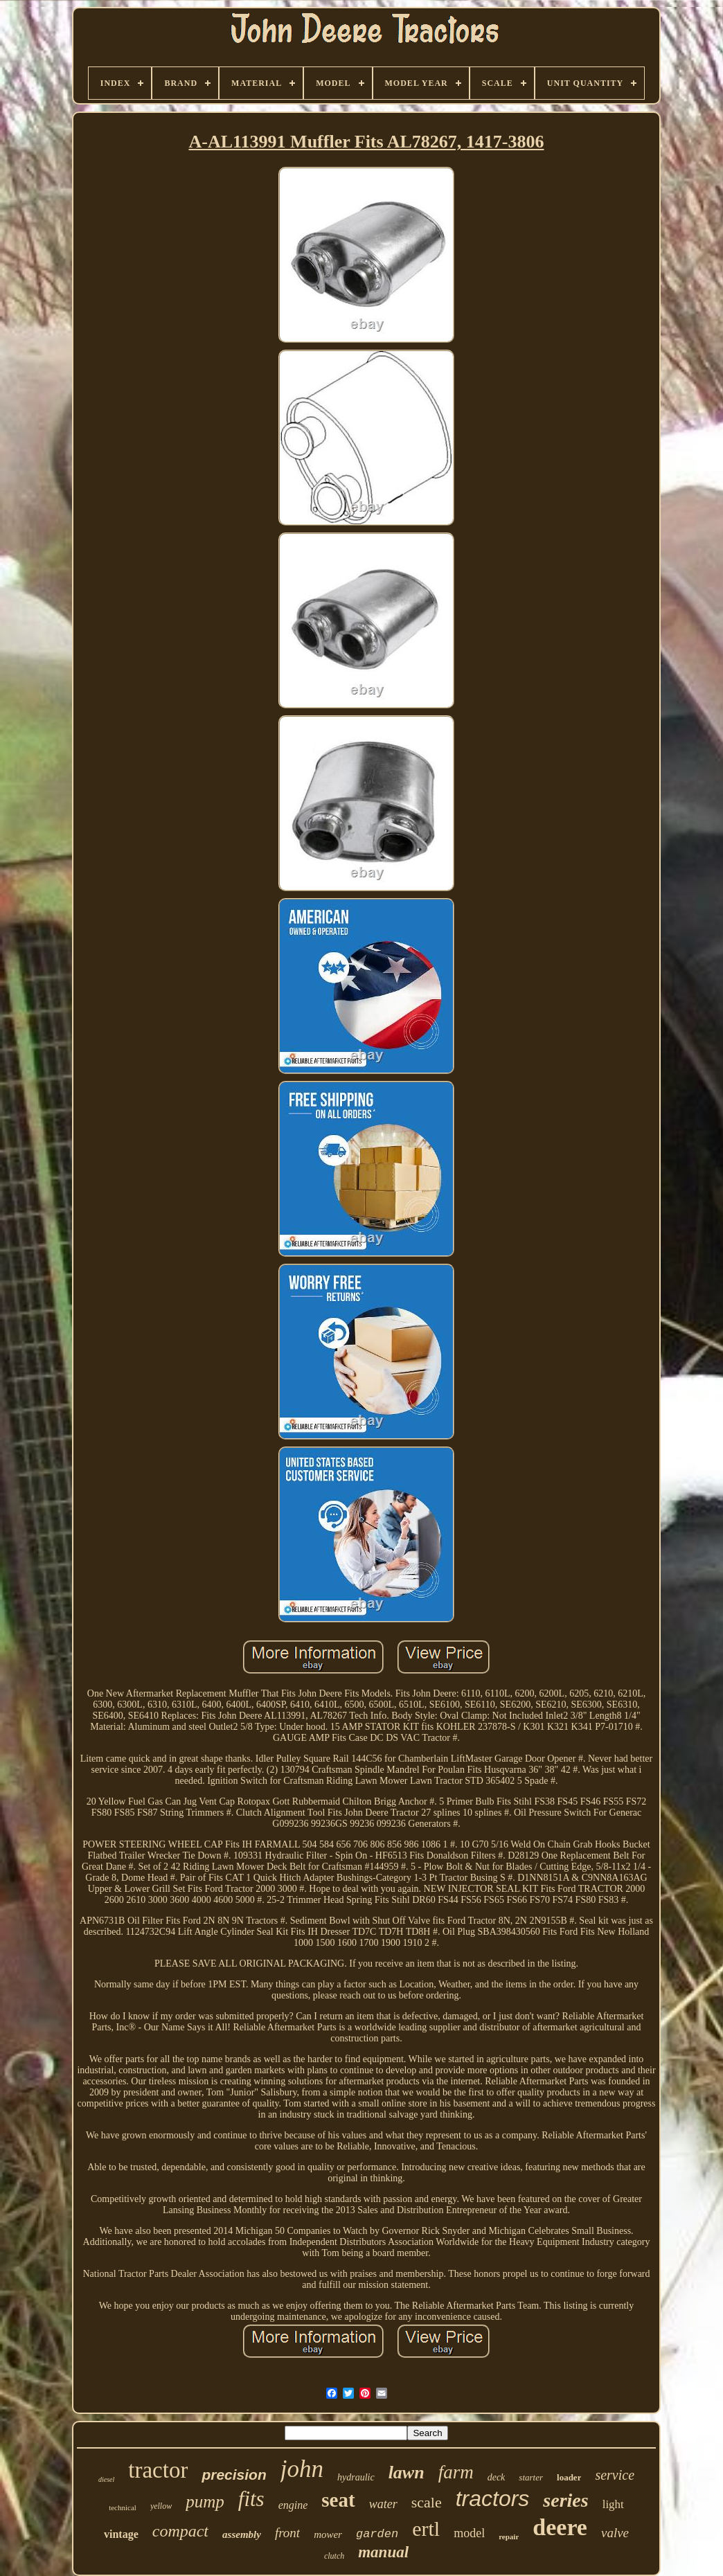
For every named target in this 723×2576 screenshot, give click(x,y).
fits (251, 2499)
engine (293, 2505)
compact (180, 2531)
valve (615, 2532)
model (469, 2533)
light (613, 2504)
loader (569, 2477)
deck (497, 2477)
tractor (158, 2470)
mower (328, 2534)
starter (531, 2477)
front (287, 2532)
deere (560, 2527)
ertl (426, 2528)
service (614, 2475)
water (383, 2504)
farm (456, 2472)
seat (338, 2500)
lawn (407, 2472)
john (301, 2469)
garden (377, 2534)
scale (426, 2502)
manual (383, 2552)
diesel (106, 2479)
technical (122, 2507)
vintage (121, 2534)
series (565, 2500)
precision (234, 2475)
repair (509, 2536)
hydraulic (356, 2477)
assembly (241, 2534)
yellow (161, 2506)
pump (205, 2501)
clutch (334, 2556)
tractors (493, 2498)
